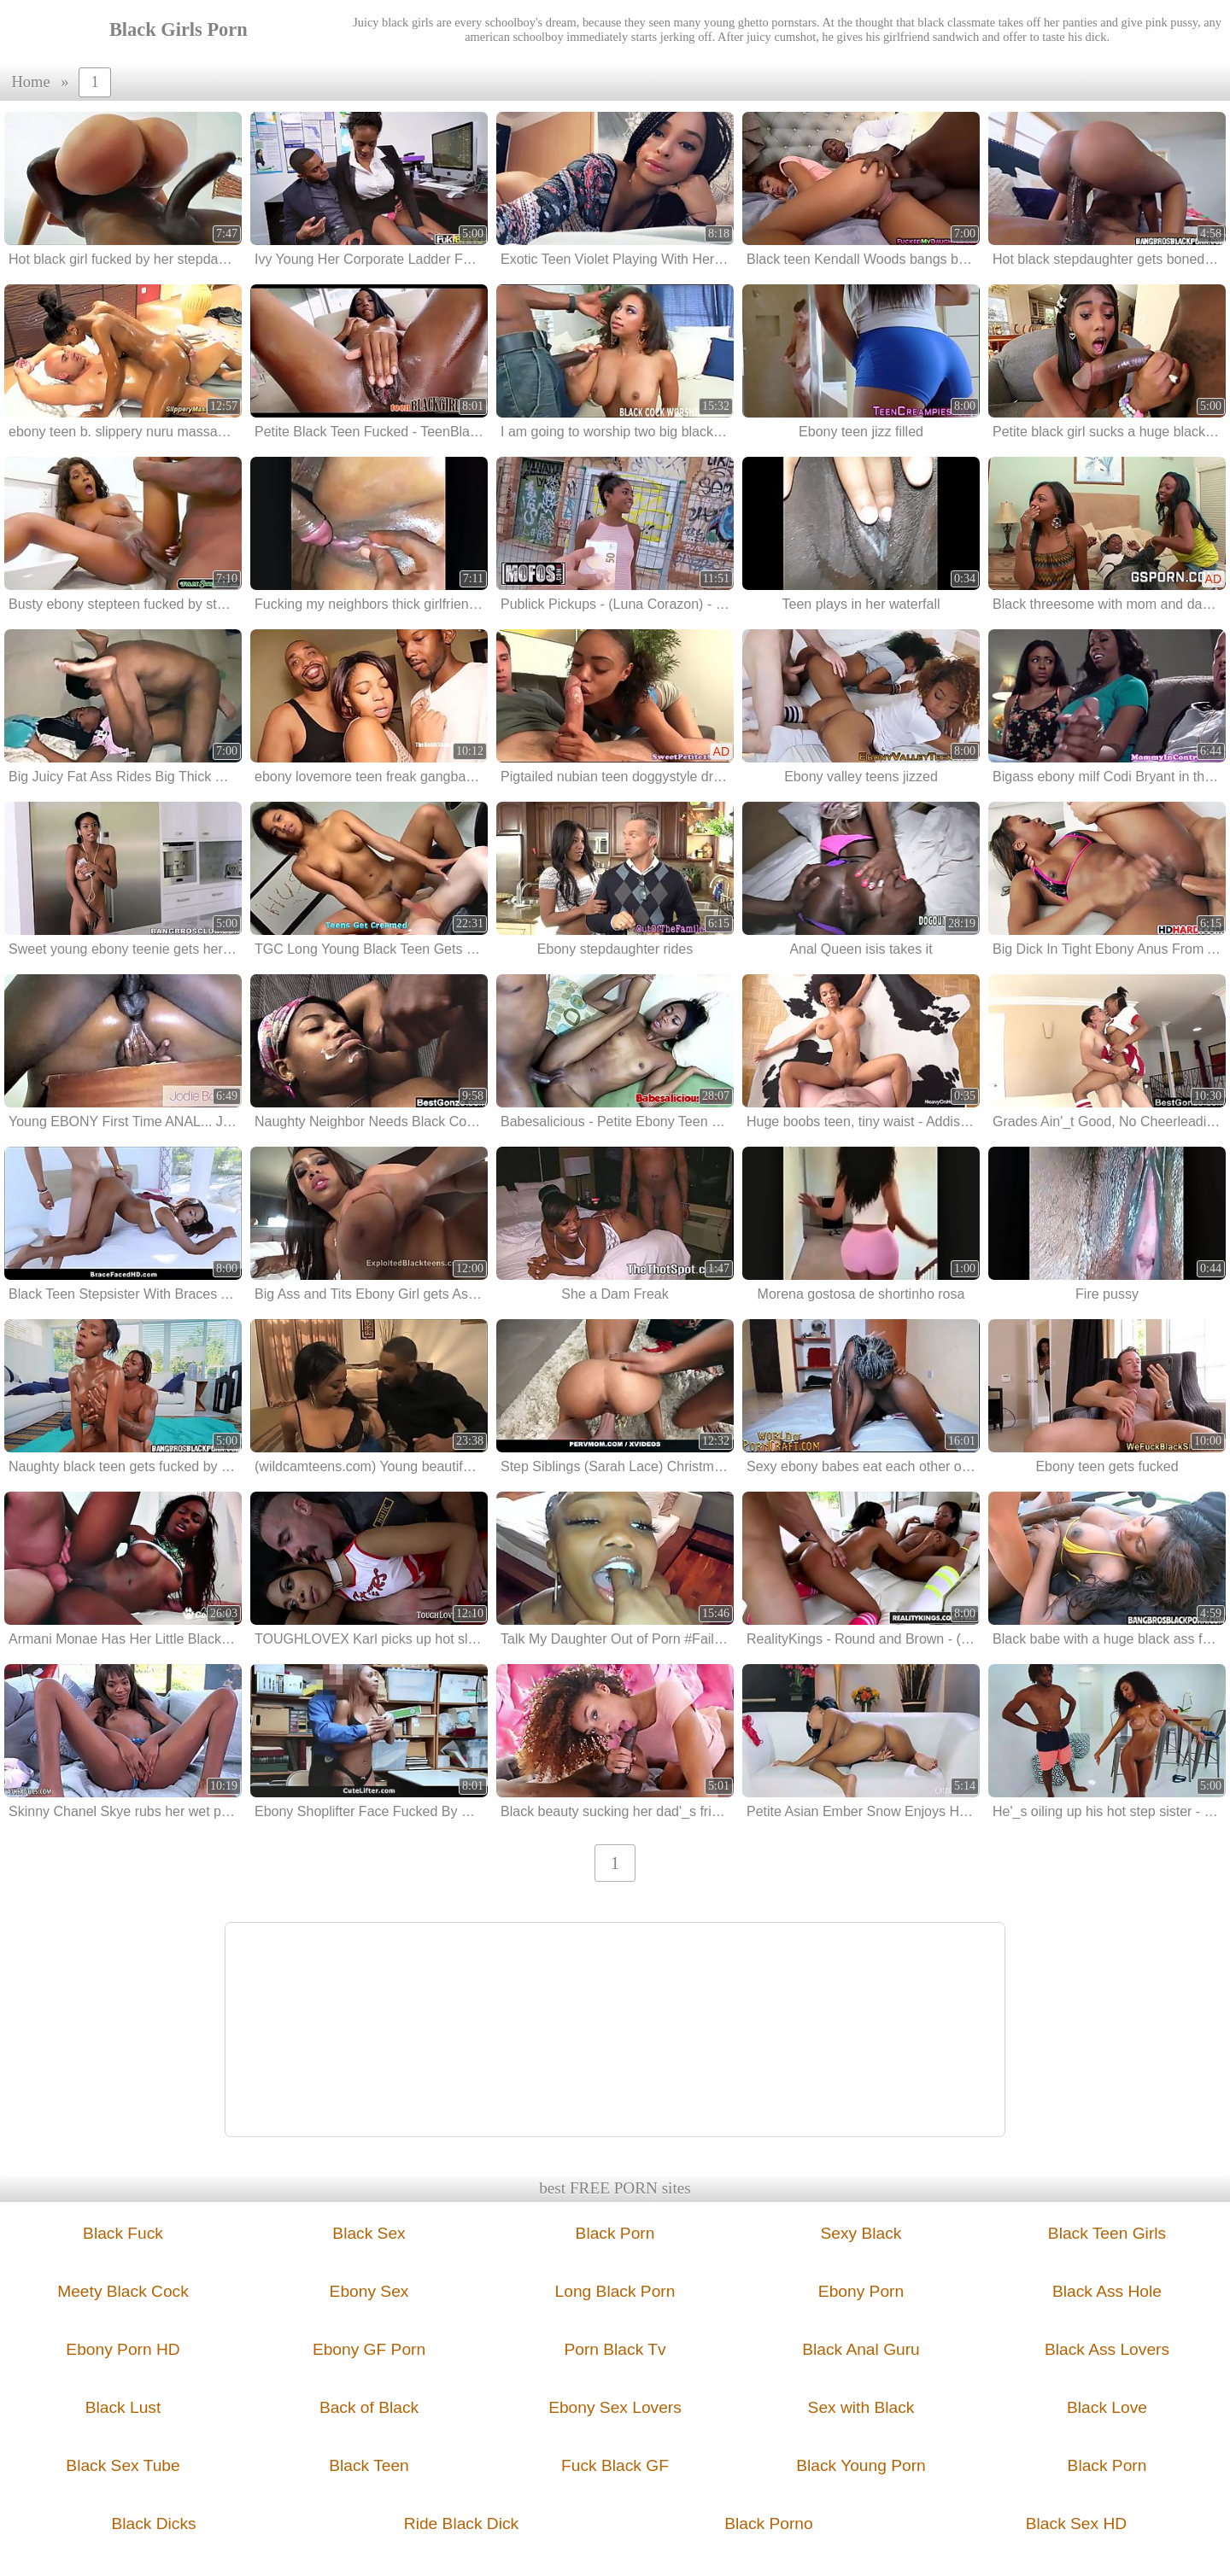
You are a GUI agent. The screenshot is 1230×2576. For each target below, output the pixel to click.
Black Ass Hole (1107, 2291)
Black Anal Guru (861, 2349)
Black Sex (368, 2233)
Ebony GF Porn (369, 2349)
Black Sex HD (1076, 2523)
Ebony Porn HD (122, 2349)
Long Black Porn (615, 2291)
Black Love (1107, 2407)
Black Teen (369, 2465)
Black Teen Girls (1107, 2233)
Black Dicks (153, 2523)
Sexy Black (861, 2233)
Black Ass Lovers (1107, 2349)
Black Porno (768, 2523)
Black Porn (615, 2233)
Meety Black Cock (123, 2291)
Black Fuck (123, 2233)
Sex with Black (861, 2407)
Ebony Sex (369, 2291)
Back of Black (369, 2407)
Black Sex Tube (122, 2465)
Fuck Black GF (615, 2465)
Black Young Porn (860, 2465)
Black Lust (123, 2407)
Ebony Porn (861, 2291)
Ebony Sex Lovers (615, 2407)
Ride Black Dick (461, 2523)
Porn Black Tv (614, 2349)
